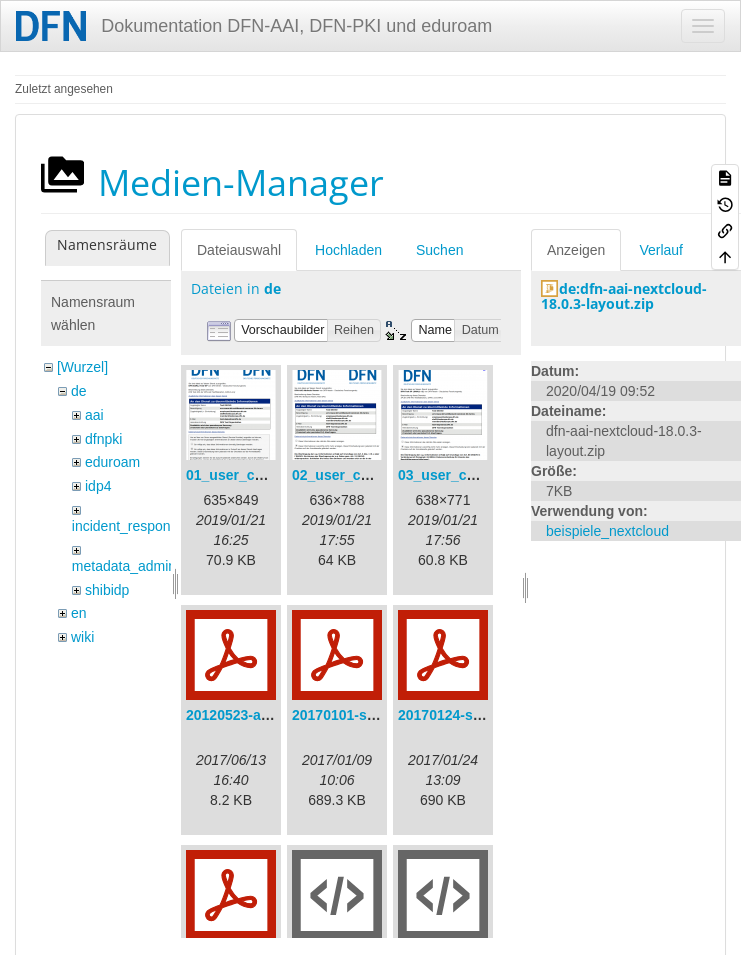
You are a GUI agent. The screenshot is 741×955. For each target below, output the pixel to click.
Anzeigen (576, 250)
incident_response (129, 526)
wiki (82, 637)
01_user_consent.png (258, 475)
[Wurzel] (82, 367)
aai (94, 415)
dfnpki (103, 439)
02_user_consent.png (364, 475)
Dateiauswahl (239, 250)
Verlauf (661, 250)
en (79, 613)
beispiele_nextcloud (607, 531)
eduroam (112, 462)
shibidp (107, 590)
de (79, 391)
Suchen (439, 250)
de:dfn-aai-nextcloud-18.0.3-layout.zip (624, 296)
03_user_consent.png (470, 475)
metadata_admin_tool (139, 566)
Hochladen (348, 250)
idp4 (98, 486)
